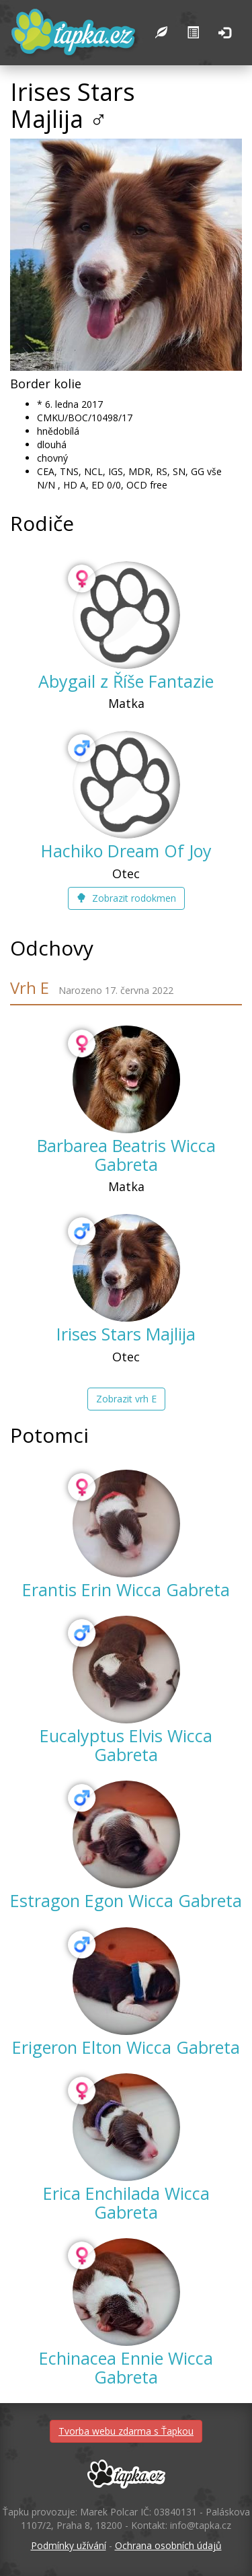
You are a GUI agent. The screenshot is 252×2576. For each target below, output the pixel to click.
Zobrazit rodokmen (126, 898)
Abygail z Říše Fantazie (126, 681)
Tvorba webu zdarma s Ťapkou (126, 2431)
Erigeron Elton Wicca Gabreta (126, 2047)
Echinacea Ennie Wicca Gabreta (126, 2367)
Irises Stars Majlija (126, 1333)
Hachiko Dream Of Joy (126, 850)
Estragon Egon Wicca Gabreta (126, 1900)
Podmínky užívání (68, 2545)
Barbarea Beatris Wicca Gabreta (126, 1155)
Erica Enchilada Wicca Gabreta (126, 2202)
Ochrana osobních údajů (168, 2545)
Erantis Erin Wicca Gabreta (126, 1589)
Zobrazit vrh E (126, 1398)
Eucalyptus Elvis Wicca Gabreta (126, 1745)
